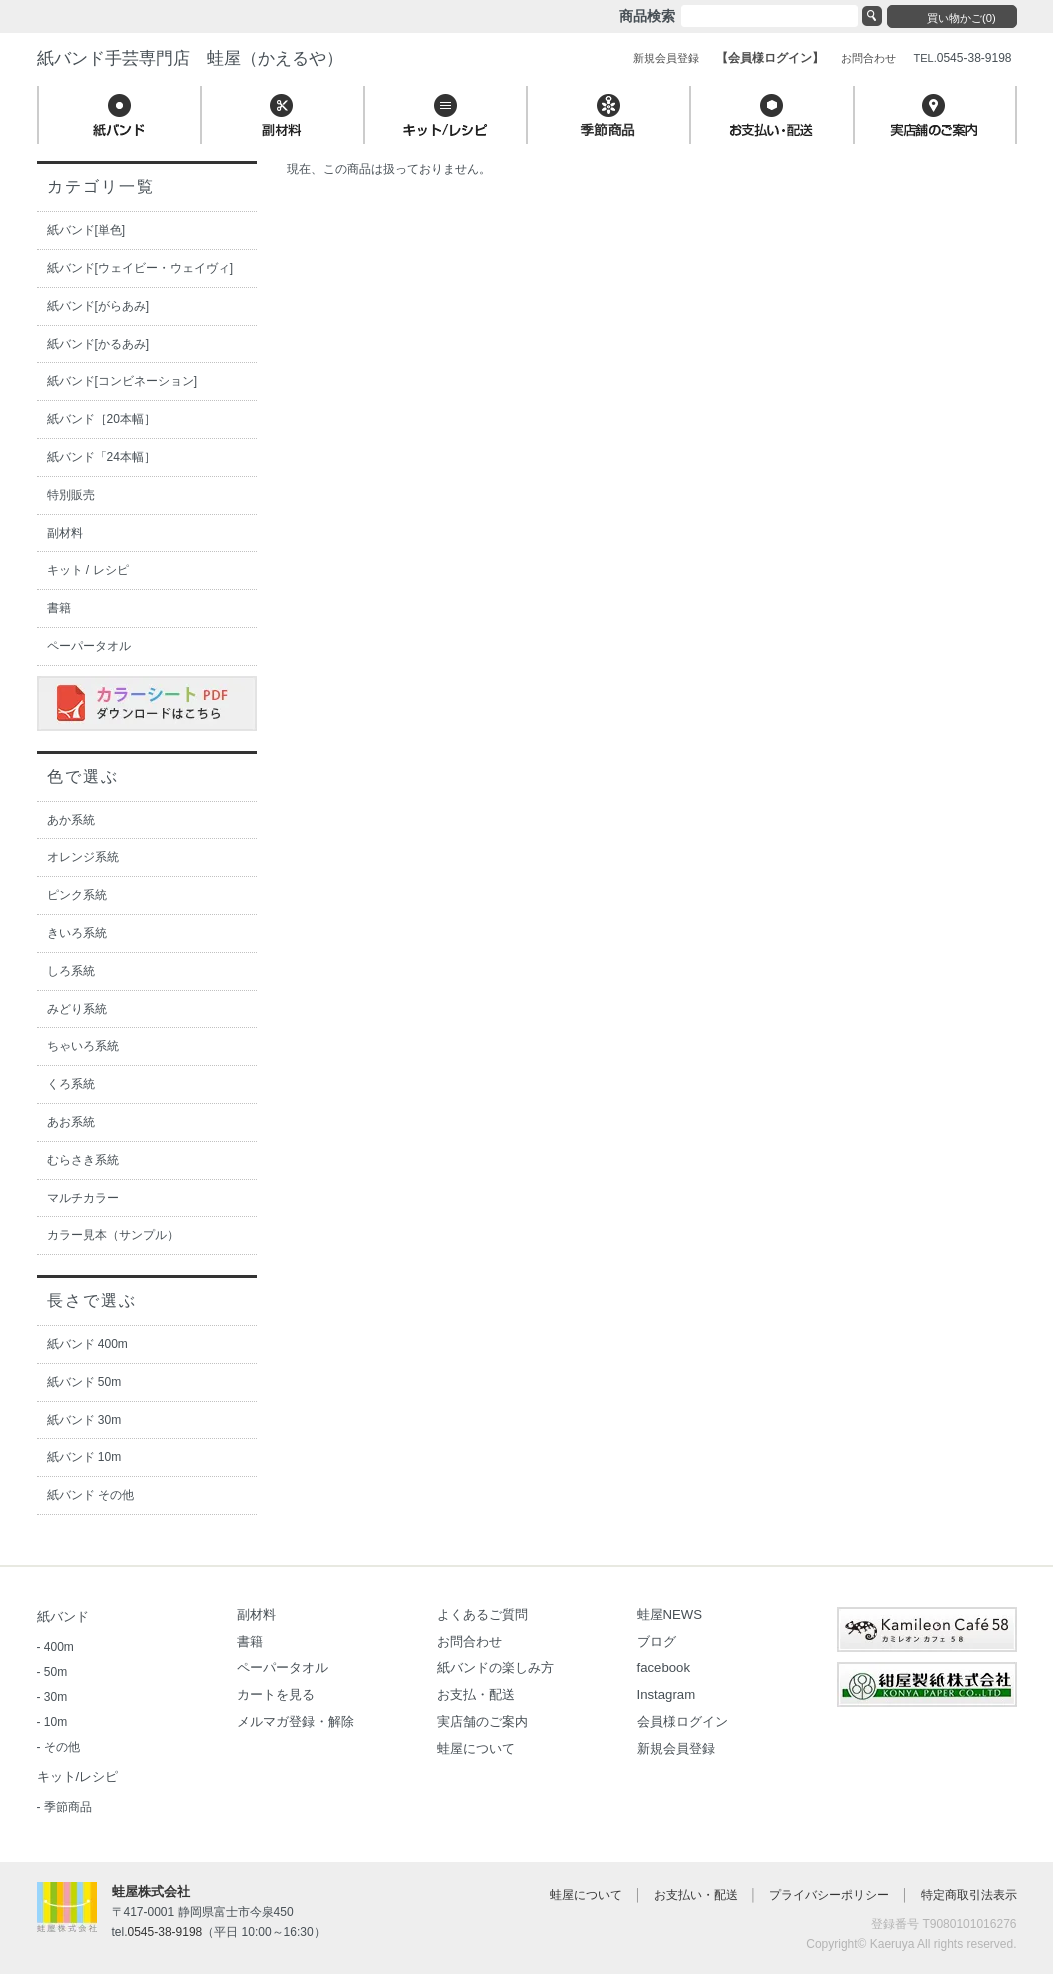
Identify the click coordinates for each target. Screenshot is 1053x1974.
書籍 (59, 608)
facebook (664, 1667)
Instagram (666, 1694)
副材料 (65, 533)
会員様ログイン (682, 1721)
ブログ (656, 1641)
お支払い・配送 (696, 1895)
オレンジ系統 (83, 857)
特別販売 (71, 495)
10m (55, 1722)
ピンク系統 (77, 895)
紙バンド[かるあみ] (98, 344)
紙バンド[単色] (86, 230)
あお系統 (71, 1122)
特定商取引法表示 (969, 1895)
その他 (62, 1747)
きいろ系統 (77, 933)
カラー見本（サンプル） (113, 1235)
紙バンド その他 (90, 1495)
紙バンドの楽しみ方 (495, 1667)
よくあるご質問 (482, 1614)
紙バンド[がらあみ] (98, 306)
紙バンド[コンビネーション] (122, 381)
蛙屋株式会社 (151, 1891)
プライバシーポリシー (829, 1895)
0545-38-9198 (165, 1932)
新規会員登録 (676, 1748)
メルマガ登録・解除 (295, 1721)
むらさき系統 (83, 1160)
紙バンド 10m (84, 1457)
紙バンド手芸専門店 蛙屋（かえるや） (190, 58)
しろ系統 (71, 971)
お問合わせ (469, 1641)
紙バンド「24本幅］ (101, 457)
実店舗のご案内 (482, 1721)
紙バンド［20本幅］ (101, 419)
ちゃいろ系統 (83, 1046)
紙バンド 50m (84, 1382)
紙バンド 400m (87, 1344)
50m (55, 1672)
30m (55, 1697)
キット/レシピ (78, 1776)
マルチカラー (83, 1198)
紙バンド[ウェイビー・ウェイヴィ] (140, 268)
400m (59, 1647)
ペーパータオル (89, 646)
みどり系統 (77, 1009)
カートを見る (276, 1694)
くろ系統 (71, 1084)
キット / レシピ (88, 570)
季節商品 (68, 1807)
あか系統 (71, 820)
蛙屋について (476, 1748)
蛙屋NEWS (670, 1614)
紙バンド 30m (84, 1420)
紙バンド (63, 1616)
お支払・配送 (476, 1694)
